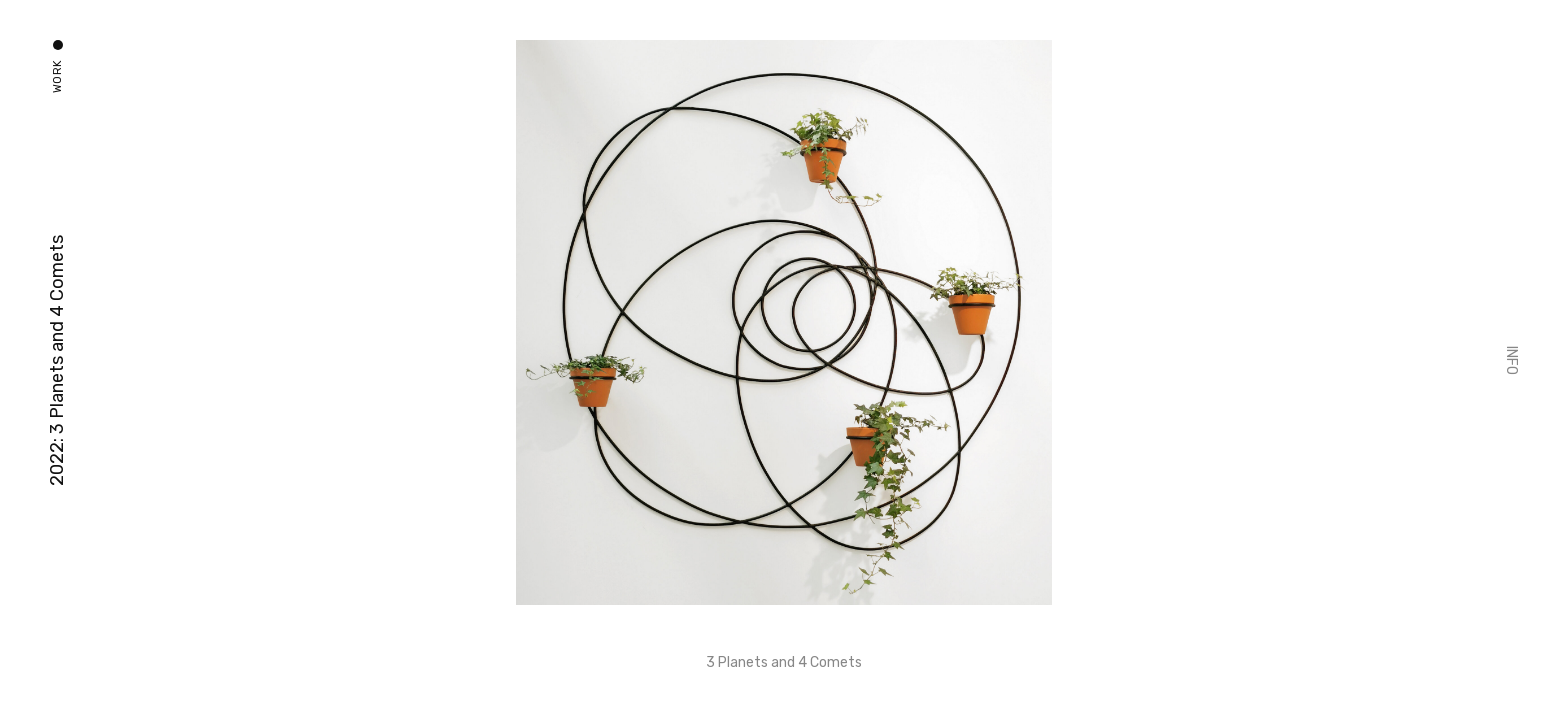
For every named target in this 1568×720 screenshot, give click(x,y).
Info (1511, 360)
